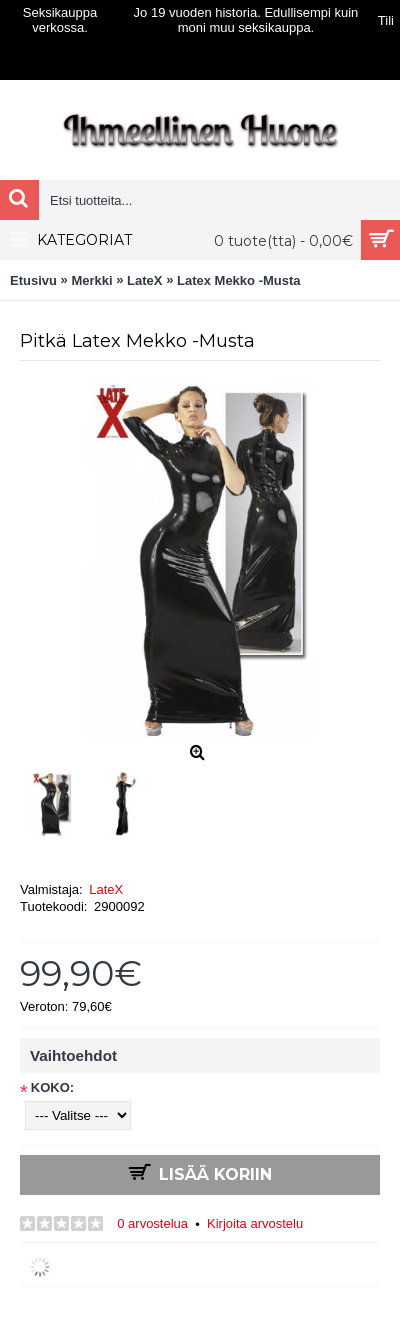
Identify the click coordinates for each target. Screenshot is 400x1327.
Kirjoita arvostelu (255, 1223)
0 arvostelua (152, 1223)
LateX (106, 889)
